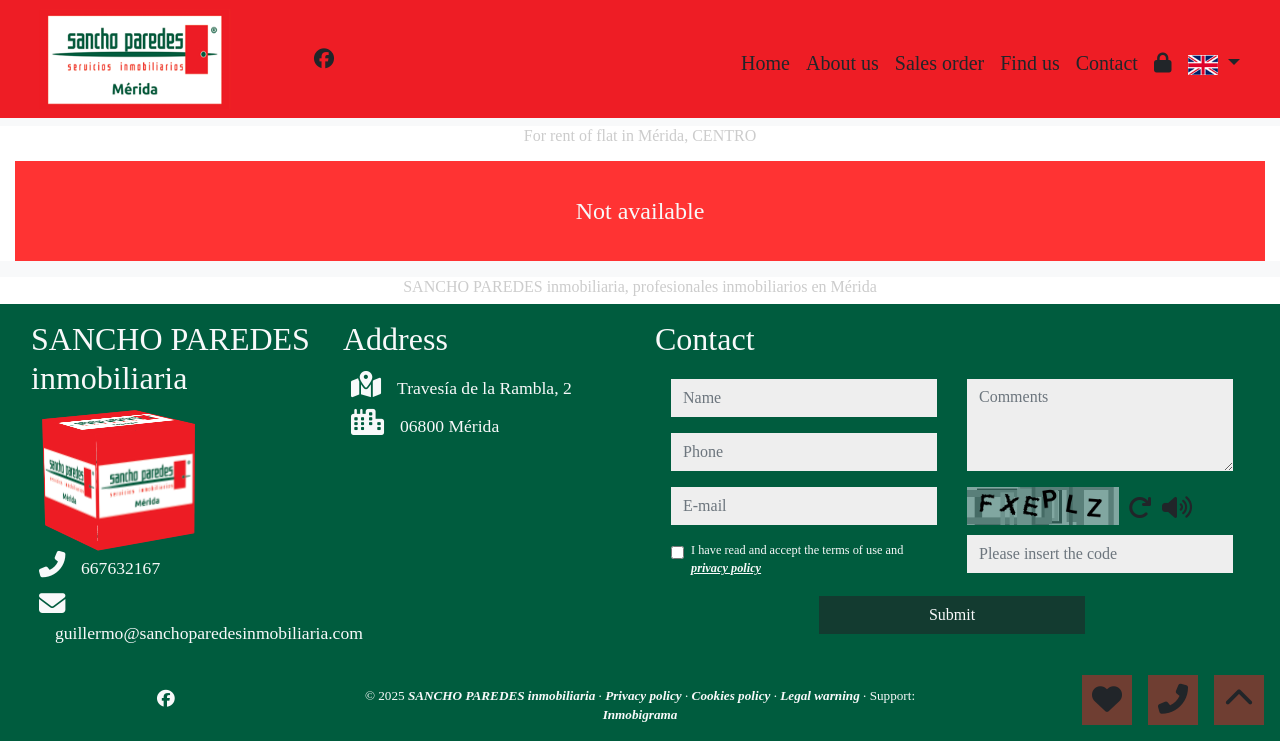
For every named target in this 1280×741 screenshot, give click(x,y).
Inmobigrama (640, 714)
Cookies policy (733, 695)
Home (765, 63)
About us (842, 63)
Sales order (939, 63)
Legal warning (821, 695)
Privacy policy (645, 695)
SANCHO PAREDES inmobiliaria (503, 695)
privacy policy (726, 568)
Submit (952, 614)
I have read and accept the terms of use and (797, 559)
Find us (1029, 63)
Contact (1107, 63)
